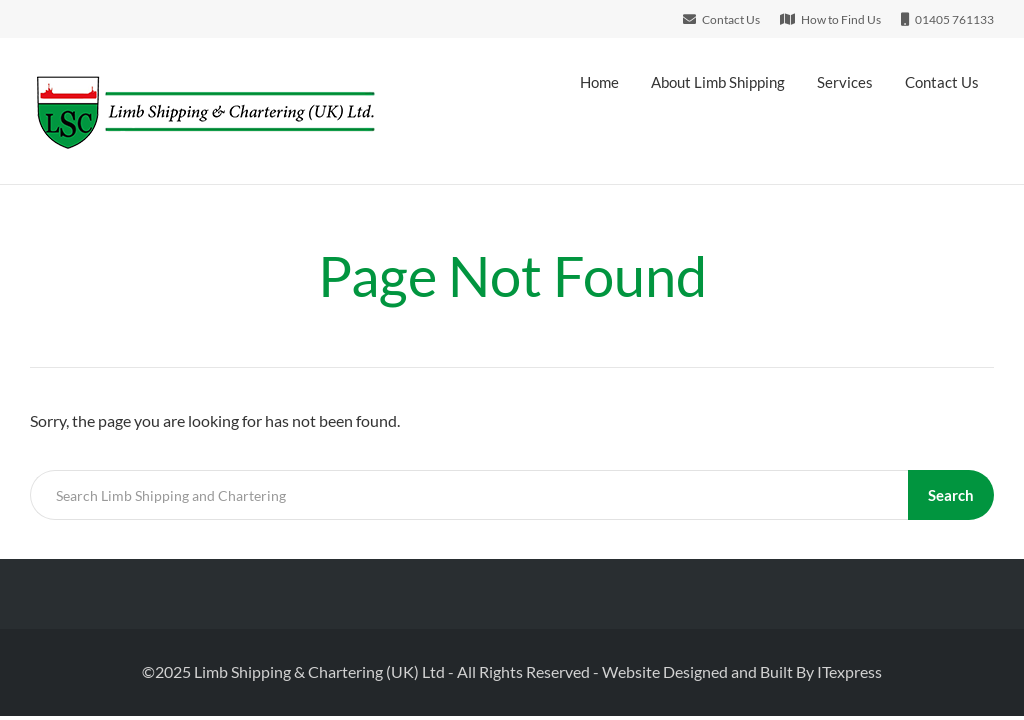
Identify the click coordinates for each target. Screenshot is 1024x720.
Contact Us (942, 82)
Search (951, 495)
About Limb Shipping (718, 82)
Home (599, 82)
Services (845, 82)
